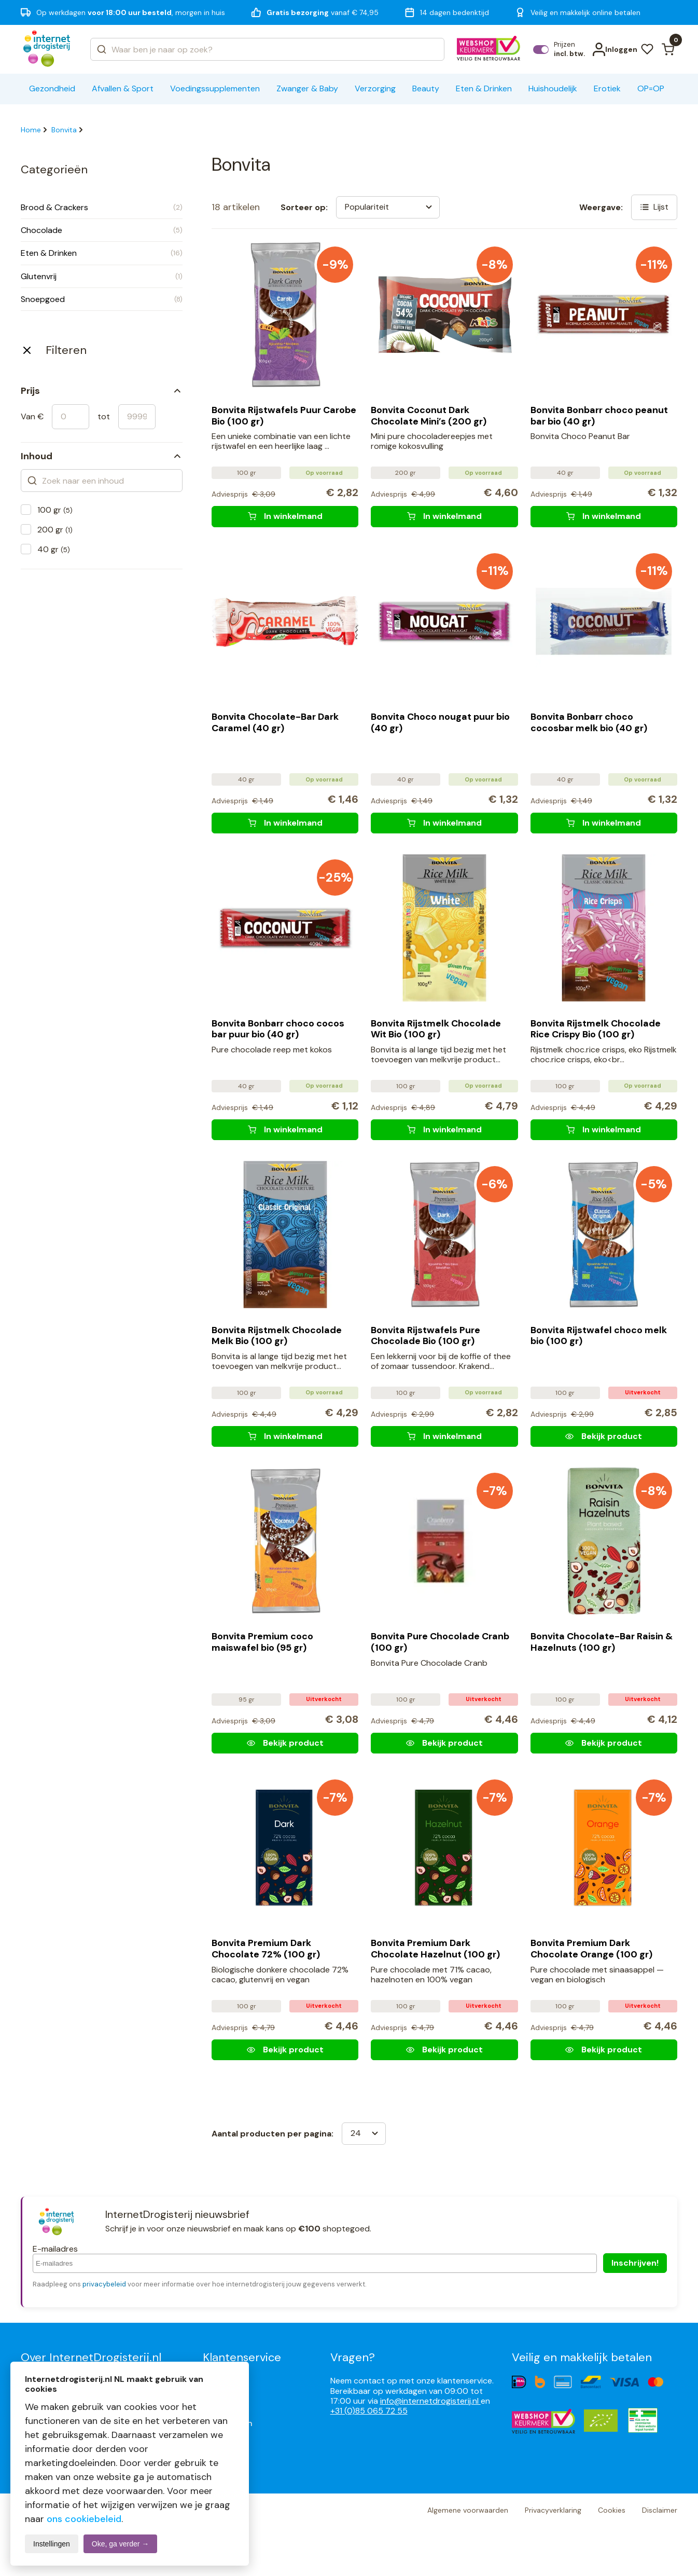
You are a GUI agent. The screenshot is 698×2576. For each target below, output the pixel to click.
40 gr (53, 549)
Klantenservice (242, 2357)
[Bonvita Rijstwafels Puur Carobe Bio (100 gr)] (285, 516)
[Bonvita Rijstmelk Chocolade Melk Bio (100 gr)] (285, 1436)
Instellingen (51, 2544)
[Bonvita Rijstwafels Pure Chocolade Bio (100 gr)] (444, 1436)
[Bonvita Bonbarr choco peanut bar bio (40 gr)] (604, 516)
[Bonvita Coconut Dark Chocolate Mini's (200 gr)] (444, 516)
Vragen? (352, 2357)
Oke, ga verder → (120, 2544)
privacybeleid (104, 2284)
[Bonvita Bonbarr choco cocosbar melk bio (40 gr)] (604, 823)
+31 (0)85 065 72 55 (369, 2410)
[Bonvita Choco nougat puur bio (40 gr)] (444, 823)
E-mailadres (55, 2248)
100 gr (55, 509)
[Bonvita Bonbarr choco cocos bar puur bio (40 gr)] (285, 1129)
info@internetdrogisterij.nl (430, 2400)
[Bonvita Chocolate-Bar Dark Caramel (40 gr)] (285, 823)
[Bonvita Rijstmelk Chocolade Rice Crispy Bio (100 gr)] (604, 1129)
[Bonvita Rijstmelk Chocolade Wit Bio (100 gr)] (444, 1129)
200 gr (55, 529)
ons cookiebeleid (84, 2519)
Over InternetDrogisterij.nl (91, 2357)
